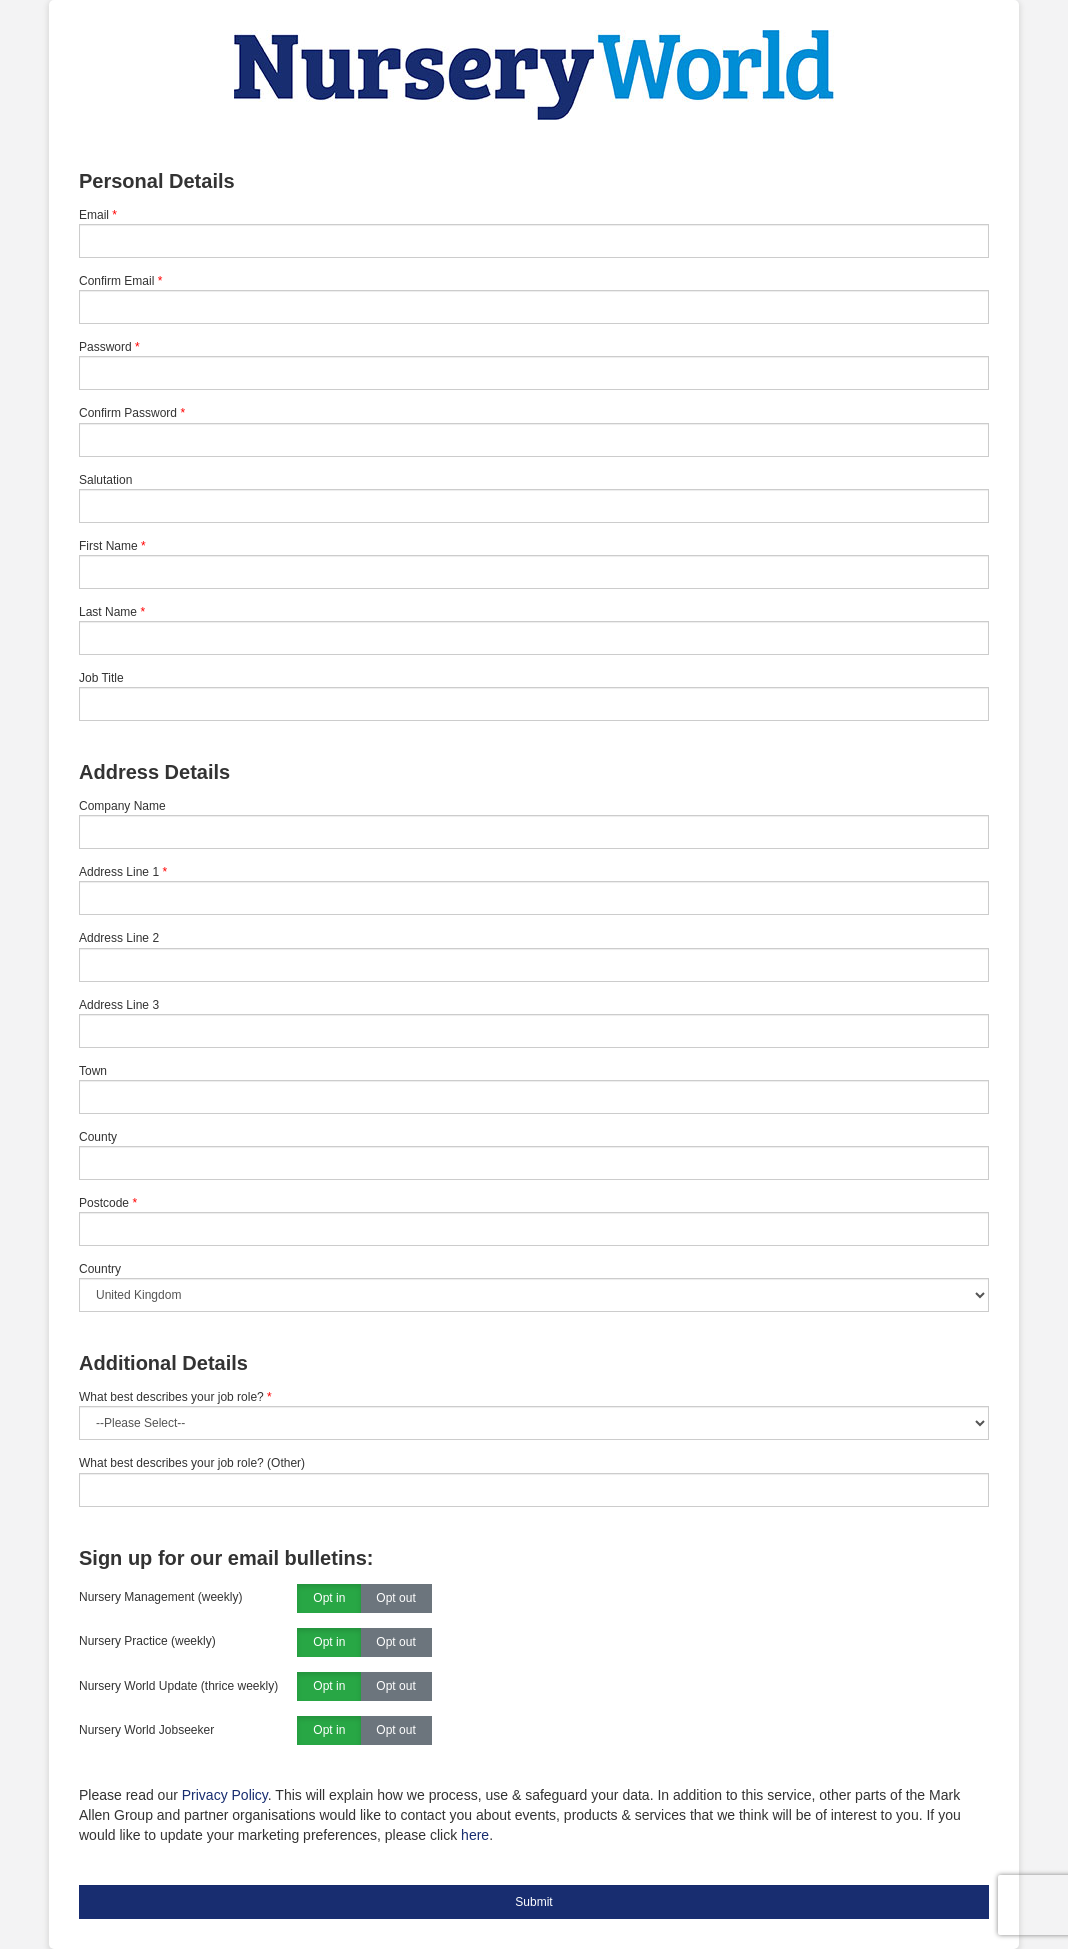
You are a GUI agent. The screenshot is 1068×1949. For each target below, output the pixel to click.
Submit (533, 1902)
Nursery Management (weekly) (160, 1597)
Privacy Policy (225, 1795)
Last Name (108, 612)
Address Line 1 (119, 872)
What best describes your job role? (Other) (192, 1463)
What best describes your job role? (175, 1397)
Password (105, 347)
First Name (108, 546)
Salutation (105, 480)
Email (94, 215)
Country (100, 1269)
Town (93, 1071)
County (98, 1137)
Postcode (104, 1203)
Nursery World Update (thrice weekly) (178, 1686)
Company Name (122, 806)
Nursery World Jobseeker (146, 1730)
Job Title (101, 678)
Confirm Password (128, 413)
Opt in (329, 1599)
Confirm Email (116, 281)
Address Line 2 (119, 938)
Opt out (395, 1599)
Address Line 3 (119, 1005)
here (475, 1835)
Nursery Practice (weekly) (147, 1641)
